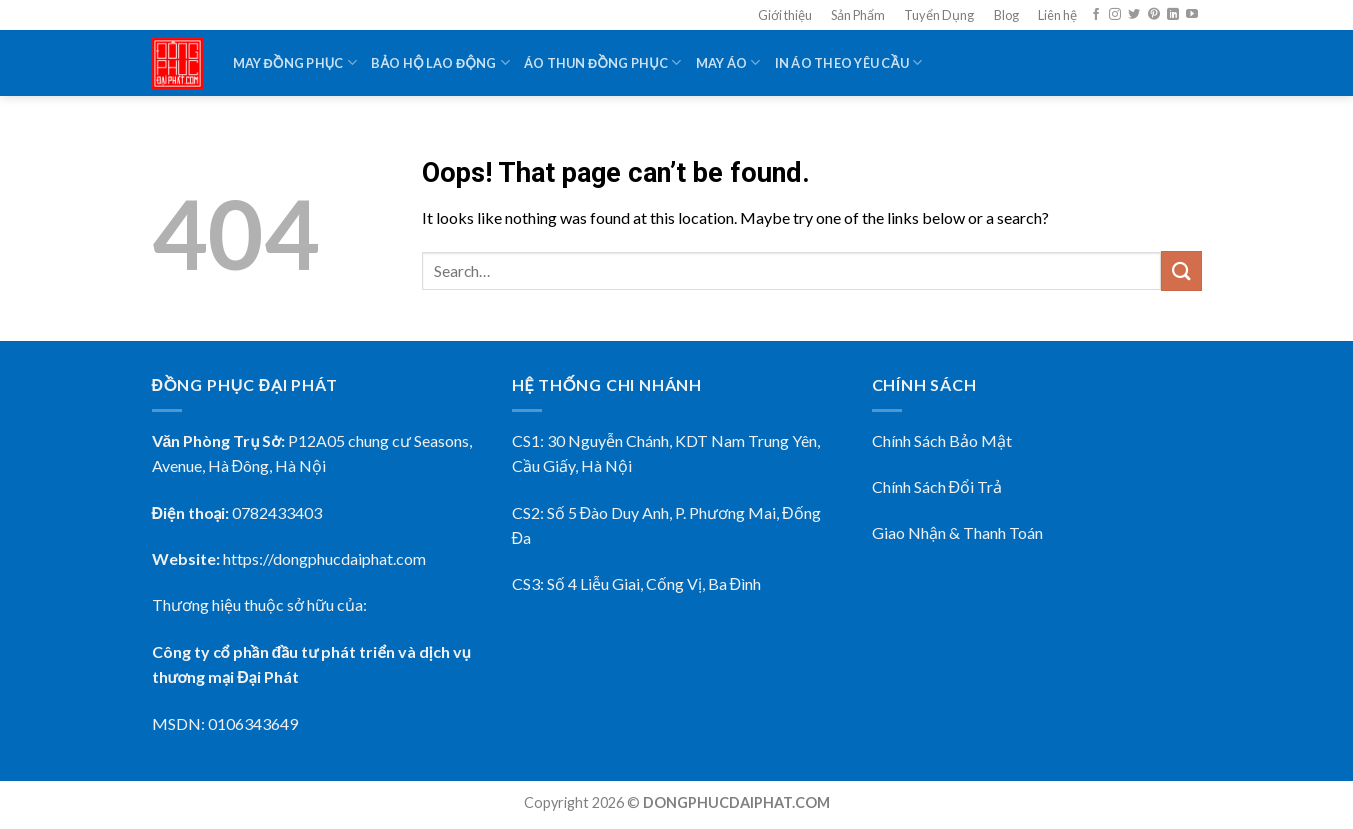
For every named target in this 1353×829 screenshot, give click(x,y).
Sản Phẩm (858, 15)
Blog (1006, 15)
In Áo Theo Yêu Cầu (849, 62)
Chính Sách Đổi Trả (937, 486)
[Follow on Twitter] (1134, 15)
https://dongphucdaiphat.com (324, 558)
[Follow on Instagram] (1115, 15)
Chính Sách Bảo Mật (942, 440)
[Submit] (1181, 270)
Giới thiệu (785, 15)
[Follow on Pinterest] (1154, 15)
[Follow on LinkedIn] (1173, 15)
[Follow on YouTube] (1192, 15)
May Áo (728, 62)
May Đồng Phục (295, 62)
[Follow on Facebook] (1096, 15)
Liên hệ (1057, 15)
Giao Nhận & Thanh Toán (957, 532)
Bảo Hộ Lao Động (440, 62)
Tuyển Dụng (939, 15)
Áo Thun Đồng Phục (603, 62)
